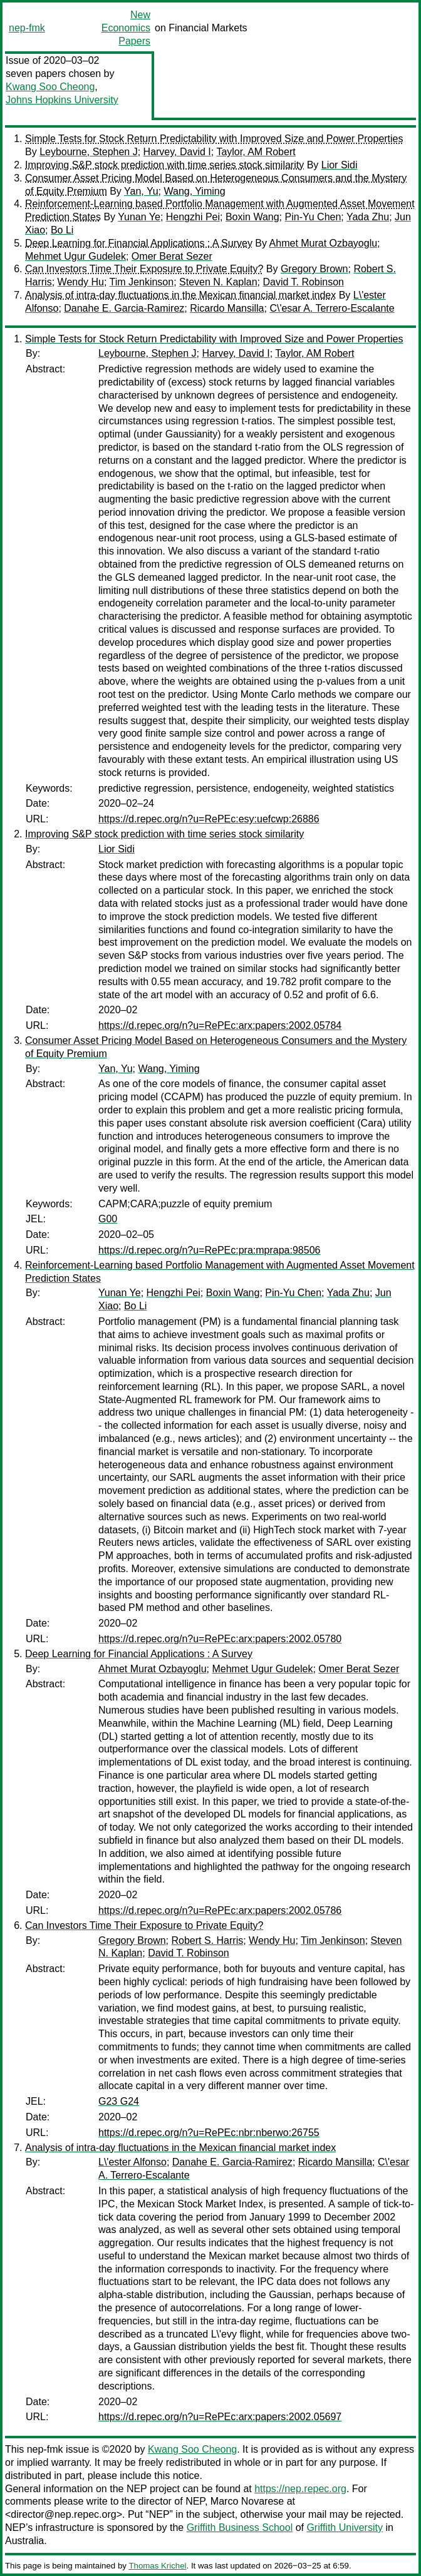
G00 (107, 1219)
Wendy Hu (81, 282)
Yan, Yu (141, 191)
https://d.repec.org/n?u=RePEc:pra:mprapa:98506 (209, 1250)
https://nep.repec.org (300, 2488)
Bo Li (62, 230)
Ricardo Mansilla (227, 308)
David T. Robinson (303, 282)
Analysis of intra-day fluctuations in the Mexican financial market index (180, 295)
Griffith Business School (240, 2527)
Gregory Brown (314, 268)
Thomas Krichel (157, 2565)
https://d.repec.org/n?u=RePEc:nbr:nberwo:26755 (209, 2132)
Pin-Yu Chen (313, 217)
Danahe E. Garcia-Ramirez (124, 308)
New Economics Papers (125, 27)
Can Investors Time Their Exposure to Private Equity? (144, 268)
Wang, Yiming (194, 191)
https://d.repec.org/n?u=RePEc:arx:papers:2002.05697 (219, 2416)
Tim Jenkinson (142, 282)
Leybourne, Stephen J (88, 151)
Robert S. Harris (207, 1940)
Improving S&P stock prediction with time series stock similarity (164, 165)
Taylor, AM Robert (255, 151)
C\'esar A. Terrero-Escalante (331, 308)
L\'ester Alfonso (132, 2162)
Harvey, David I (177, 151)
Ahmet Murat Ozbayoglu (323, 243)
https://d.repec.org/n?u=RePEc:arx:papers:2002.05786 (219, 1910)
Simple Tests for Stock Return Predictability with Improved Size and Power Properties (214, 138)
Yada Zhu (367, 217)
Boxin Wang (252, 217)
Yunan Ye (139, 217)
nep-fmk (27, 28)
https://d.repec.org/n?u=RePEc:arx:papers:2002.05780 (219, 1638)
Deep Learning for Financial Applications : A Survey (138, 243)
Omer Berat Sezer (172, 256)
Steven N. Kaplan (218, 282)
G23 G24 (118, 2101)
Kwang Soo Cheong (50, 86)
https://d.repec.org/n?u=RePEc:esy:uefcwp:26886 (209, 819)
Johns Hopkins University (62, 100)
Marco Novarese (247, 2501)
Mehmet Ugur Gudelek (75, 256)
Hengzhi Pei (193, 217)
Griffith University (344, 2527)
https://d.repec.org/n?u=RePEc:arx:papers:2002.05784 (219, 1025)
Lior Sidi (339, 165)
